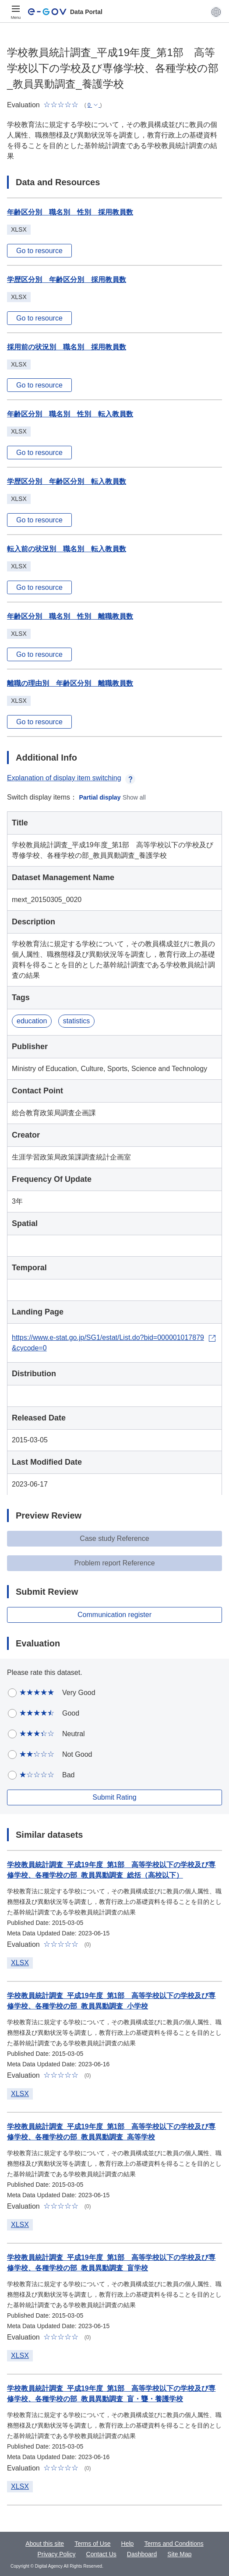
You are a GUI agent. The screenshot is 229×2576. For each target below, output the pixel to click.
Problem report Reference (114, 1563)
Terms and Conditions (173, 2543)
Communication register (114, 1614)
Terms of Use (92, 2543)
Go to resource (39, 250)
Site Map (179, 2554)
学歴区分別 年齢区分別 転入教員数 (66, 481)
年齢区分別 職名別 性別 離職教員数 (70, 616)
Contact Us (101, 2554)
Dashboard (142, 2554)
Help (127, 2543)
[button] (216, 12)
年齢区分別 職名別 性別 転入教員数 (70, 414)
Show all (134, 797)
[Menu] (16, 12)
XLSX (20, 1962)
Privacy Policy (56, 2554)
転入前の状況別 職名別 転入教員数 (66, 549)
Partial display (100, 797)
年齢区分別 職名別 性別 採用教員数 (70, 212)
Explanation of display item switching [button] (71, 778)
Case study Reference (114, 1538)
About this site (44, 2543)
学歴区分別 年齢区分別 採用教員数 (66, 279)
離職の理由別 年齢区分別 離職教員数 (70, 683)
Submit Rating (114, 1797)
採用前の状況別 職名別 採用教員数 (66, 347)
